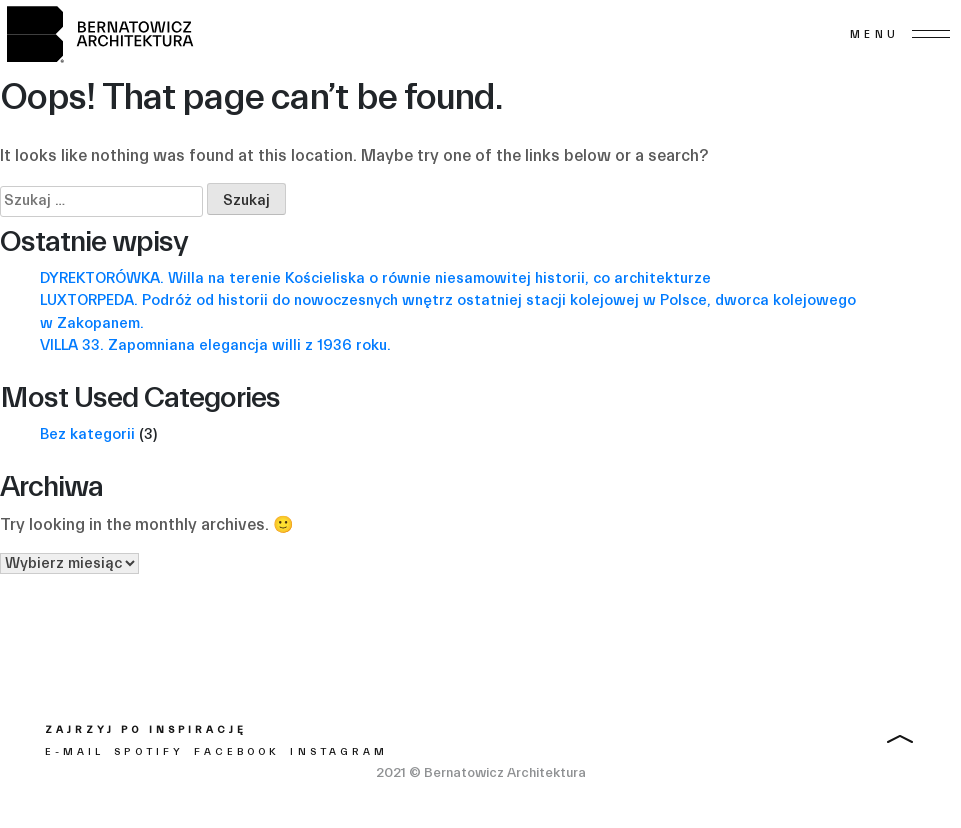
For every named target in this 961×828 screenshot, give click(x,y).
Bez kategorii (87, 434)
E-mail (74, 752)
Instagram (338, 752)
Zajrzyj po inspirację (146, 730)
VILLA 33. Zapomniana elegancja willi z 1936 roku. (215, 345)
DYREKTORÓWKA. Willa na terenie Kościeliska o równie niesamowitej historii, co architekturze (375, 278)
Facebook (237, 752)
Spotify (148, 752)
